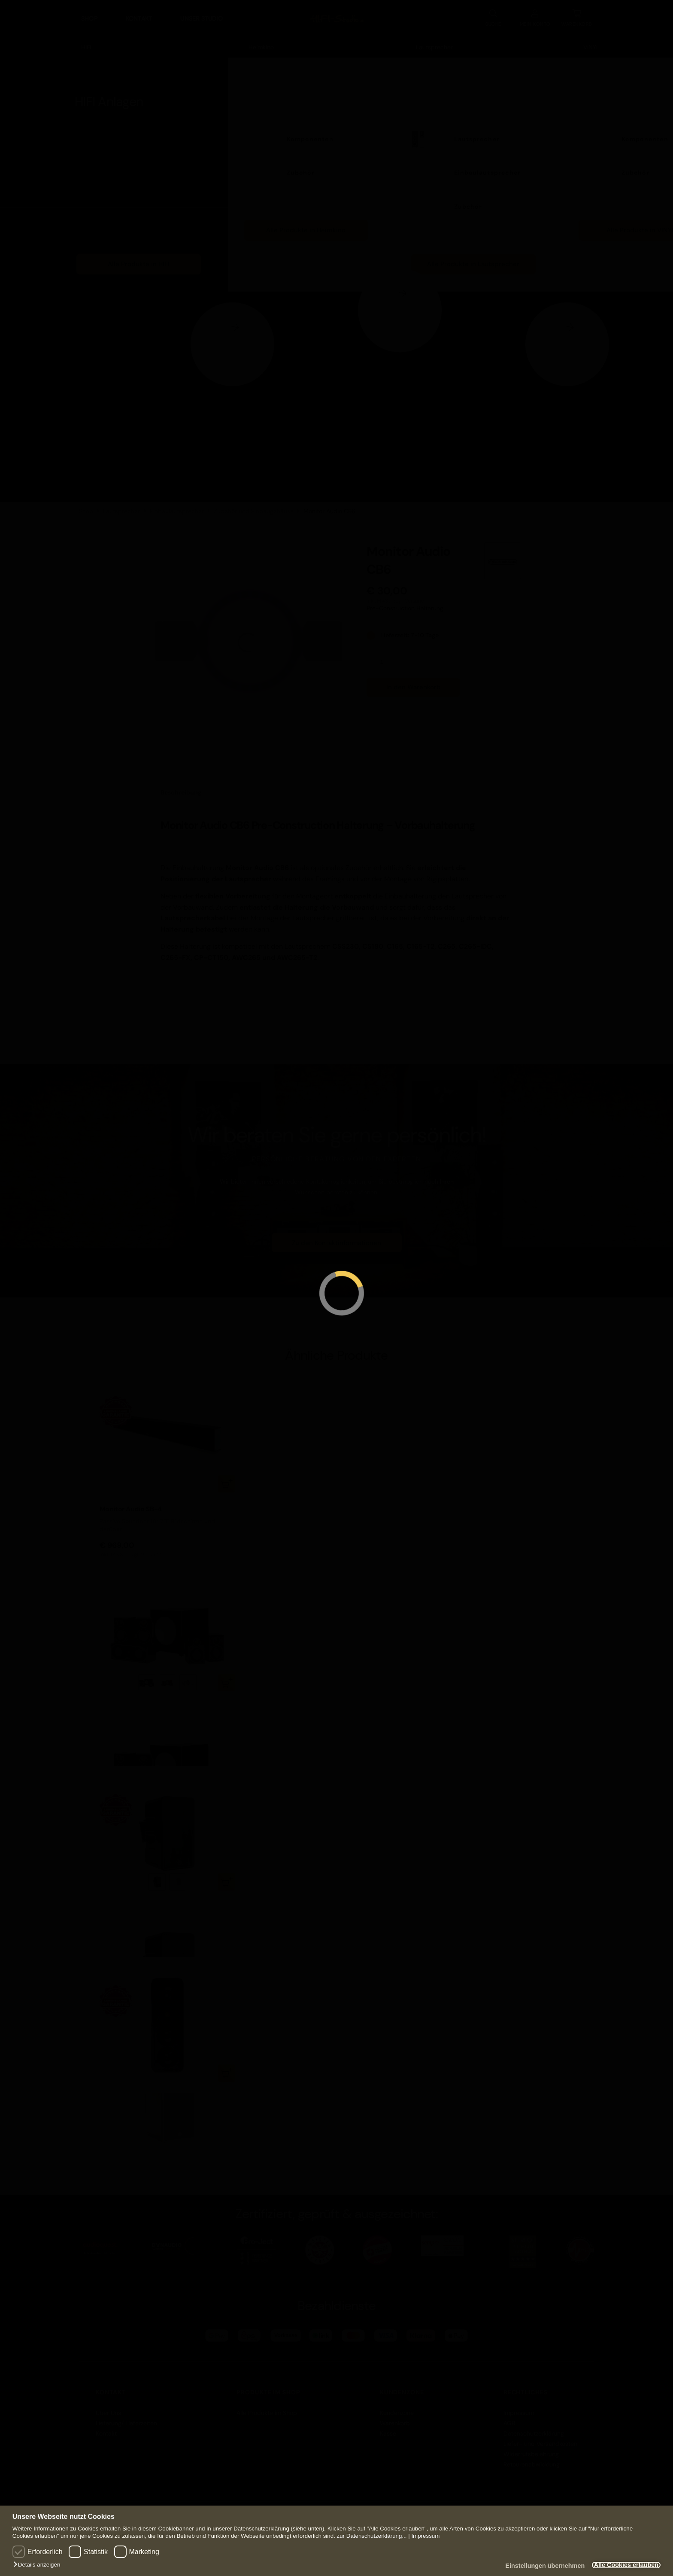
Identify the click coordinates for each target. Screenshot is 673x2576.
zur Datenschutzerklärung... (372, 2536)
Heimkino (261, 40)
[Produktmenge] (385, 654)
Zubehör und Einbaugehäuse (254, 505)
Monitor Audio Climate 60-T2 (145, 1900)
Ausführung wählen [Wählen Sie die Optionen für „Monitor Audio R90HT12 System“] (226, 1676)
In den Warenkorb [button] (226, 1477)
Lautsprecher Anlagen (471, 95)
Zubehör (133, 200)
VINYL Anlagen (617, 95)
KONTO (535, 15)
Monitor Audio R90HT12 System (150, 1701)
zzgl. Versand (408, 594)
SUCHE (493, 15)
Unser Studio (201, 15)
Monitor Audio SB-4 (131, 1502)
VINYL (591, 40)
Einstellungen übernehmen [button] (532, 2566)
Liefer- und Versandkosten (540, 2437)
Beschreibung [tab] (181, 786)
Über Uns (108, 2406)
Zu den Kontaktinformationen (336, 1236)
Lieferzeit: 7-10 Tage (409, 628)
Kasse (388, 2426)
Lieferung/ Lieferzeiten (126, 2416)
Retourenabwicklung (531, 2457)
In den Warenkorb (413, 680)
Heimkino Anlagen (292, 95)
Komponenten (142, 132)
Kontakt (139, 15)
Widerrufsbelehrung (531, 2447)
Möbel (129, 166)
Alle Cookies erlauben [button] (621, 2565)
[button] (38, 2565)
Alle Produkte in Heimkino (306, 223)
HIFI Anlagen (109, 95)
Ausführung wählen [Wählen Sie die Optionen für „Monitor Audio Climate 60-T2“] (226, 1875)
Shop (89, 15)
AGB (509, 2416)
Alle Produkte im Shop (266, 2406)
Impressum (425, 2536)
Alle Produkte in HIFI (139, 257)
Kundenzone (397, 2406)
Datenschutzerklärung (533, 2426)
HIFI (86, 40)
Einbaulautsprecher (487, 166)
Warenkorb (395, 2416)
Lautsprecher (434, 40)
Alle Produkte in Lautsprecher (473, 257)
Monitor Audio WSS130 (136, 2091)
